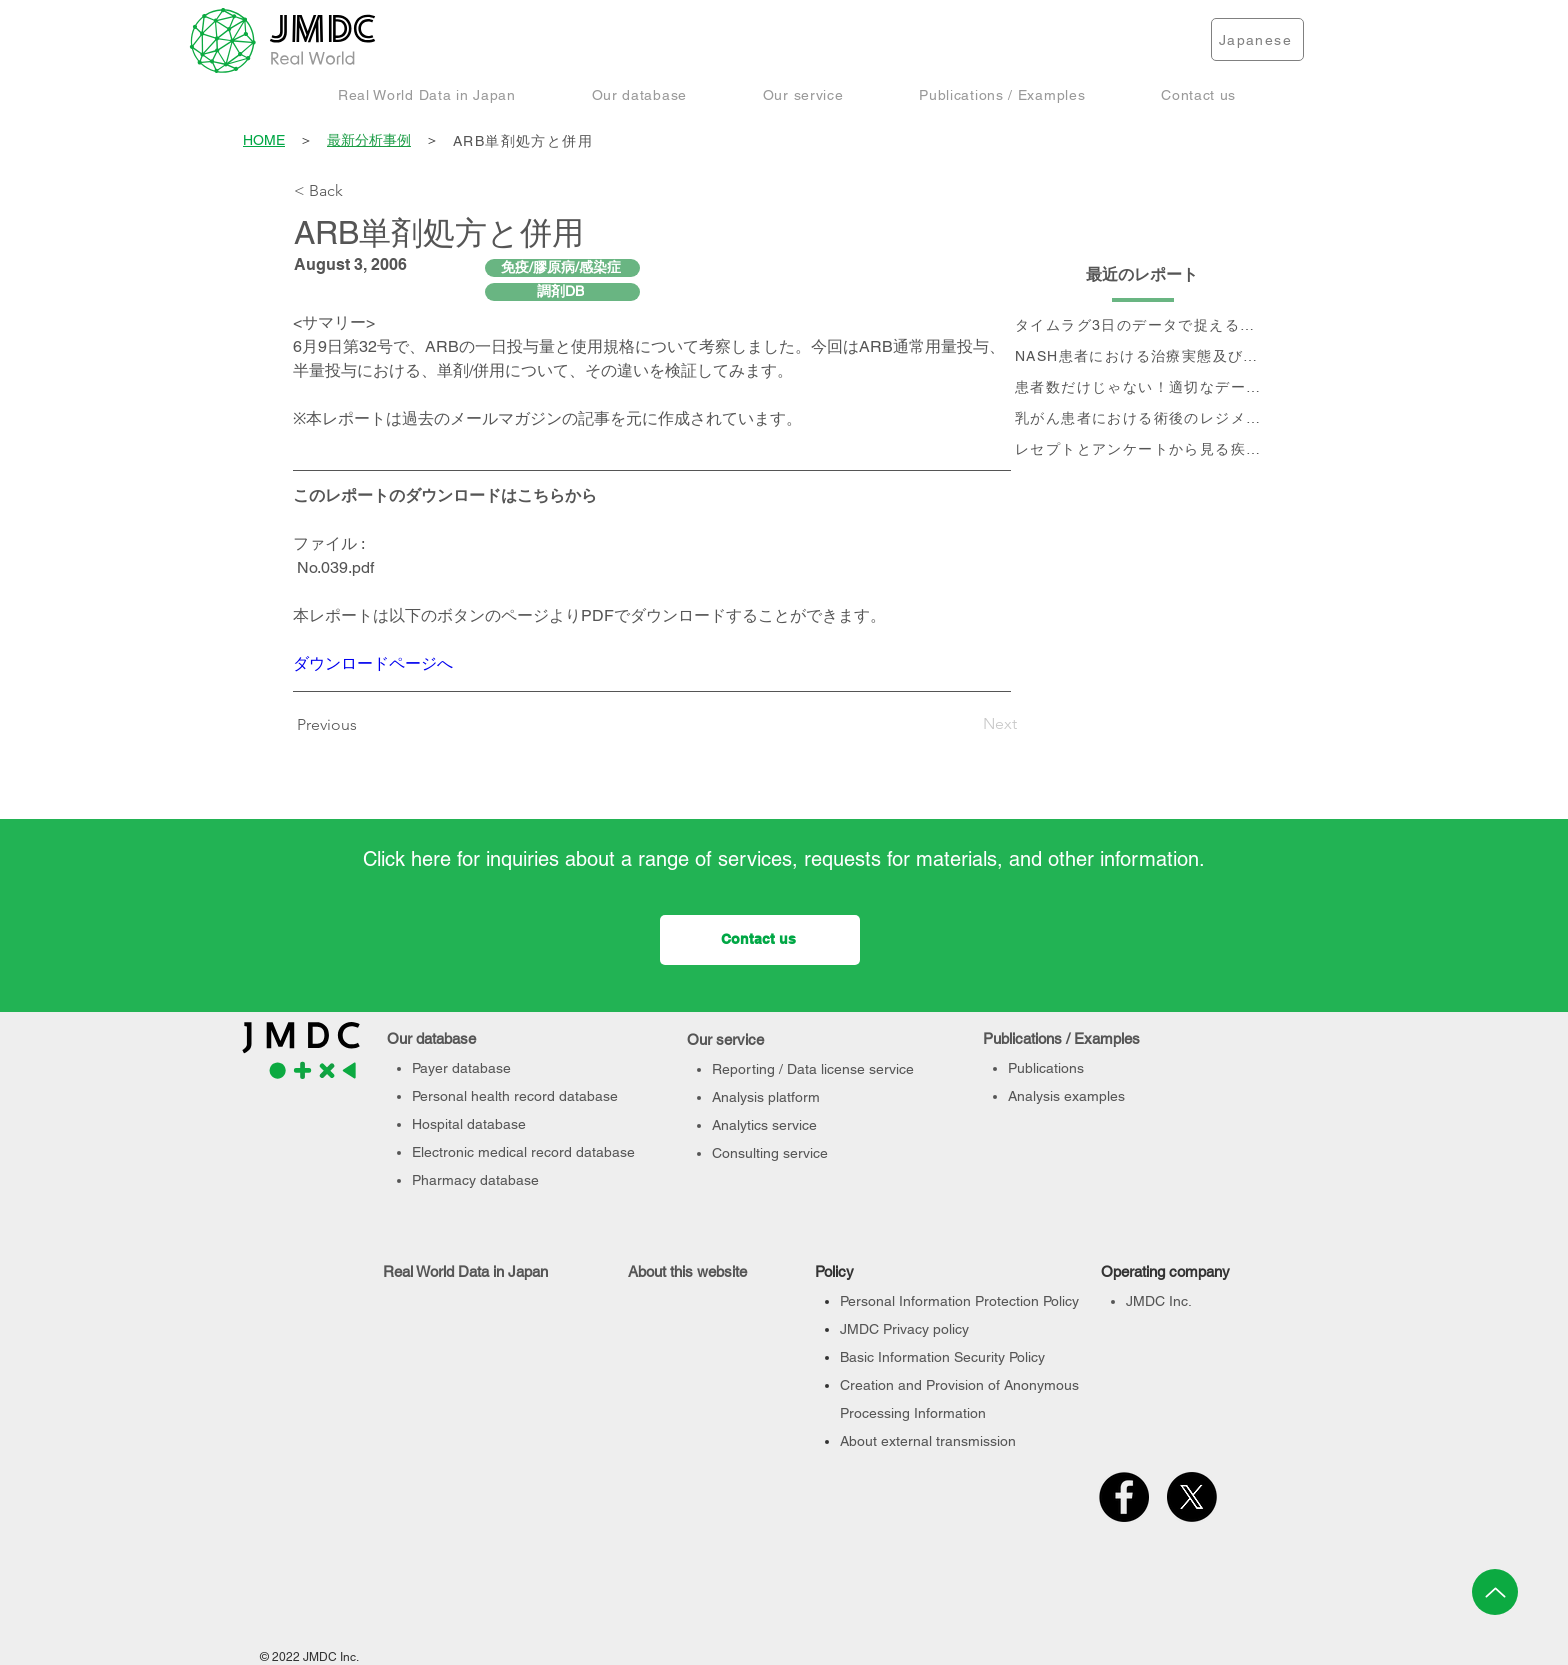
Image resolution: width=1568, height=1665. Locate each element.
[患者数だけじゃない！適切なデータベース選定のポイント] (1143, 388)
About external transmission (928, 1441)
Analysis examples (1066, 1096)
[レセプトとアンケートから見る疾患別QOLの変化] (1143, 450)
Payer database (461, 1068)
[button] (427, 94)
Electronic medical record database (523, 1152)
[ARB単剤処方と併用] (863, 141)
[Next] (967, 724)
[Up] (1495, 1592)
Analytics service (764, 1125)
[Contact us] (760, 940)
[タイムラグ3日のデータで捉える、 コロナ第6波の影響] (1143, 326)
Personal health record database (515, 1096)
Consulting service (770, 1153)
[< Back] (360, 191)
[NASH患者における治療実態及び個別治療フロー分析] (1143, 357)
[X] (1192, 1497)
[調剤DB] (562, 292)
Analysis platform (766, 1097)
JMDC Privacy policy (904, 1329)
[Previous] (332, 725)
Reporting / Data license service (813, 1069)
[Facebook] (1124, 1497)
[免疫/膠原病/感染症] (562, 268)
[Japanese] (1257, 39)
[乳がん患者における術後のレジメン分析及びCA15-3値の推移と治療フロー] (1143, 419)
